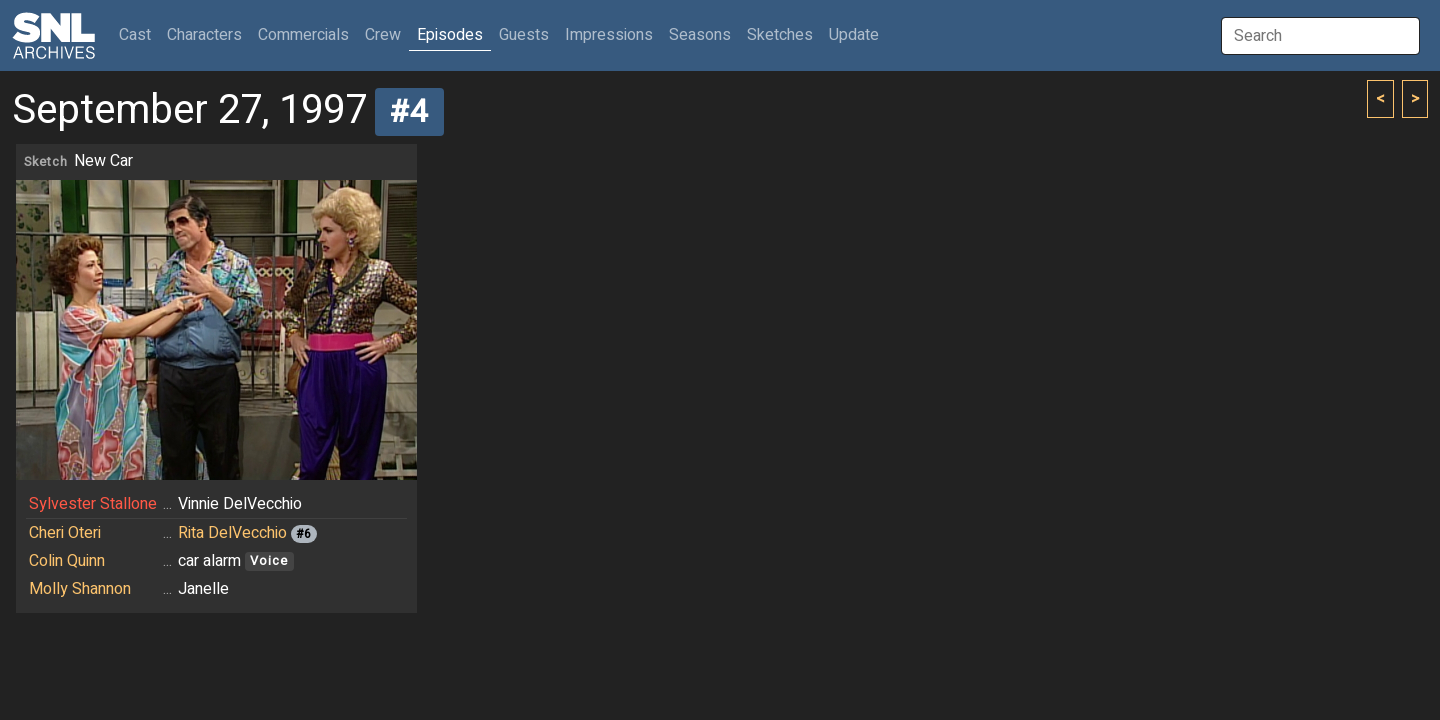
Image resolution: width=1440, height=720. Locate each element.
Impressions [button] (609, 35)
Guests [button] (524, 35)
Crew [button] (383, 35)
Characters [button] (204, 35)
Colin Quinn (67, 561)
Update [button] (854, 35)
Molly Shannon (80, 589)
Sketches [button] (780, 35)
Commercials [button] (303, 35)
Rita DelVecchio (232, 533)
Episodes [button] (450, 35)
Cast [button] (139, 34)
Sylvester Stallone (93, 504)
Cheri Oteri (65, 533)
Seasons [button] (700, 35)
